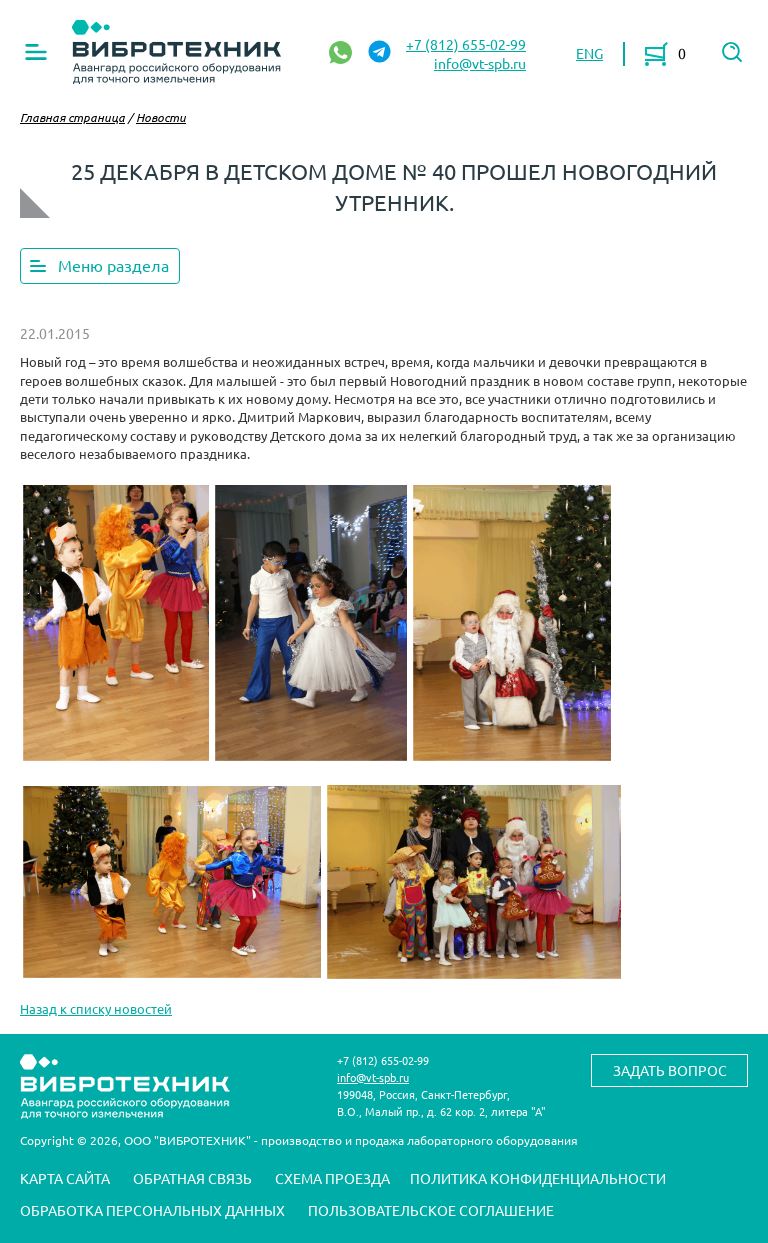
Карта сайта (65, 1178)
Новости (161, 117)
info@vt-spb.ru (480, 63)
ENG (589, 53)
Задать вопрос (670, 1070)
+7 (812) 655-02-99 (466, 44)
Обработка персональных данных (152, 1210)
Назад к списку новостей (96, 1008)
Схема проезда (332, 1178)
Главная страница (72, 117)
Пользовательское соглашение (431, 1210)
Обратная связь (192, 1178)
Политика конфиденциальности (538, 1178)
